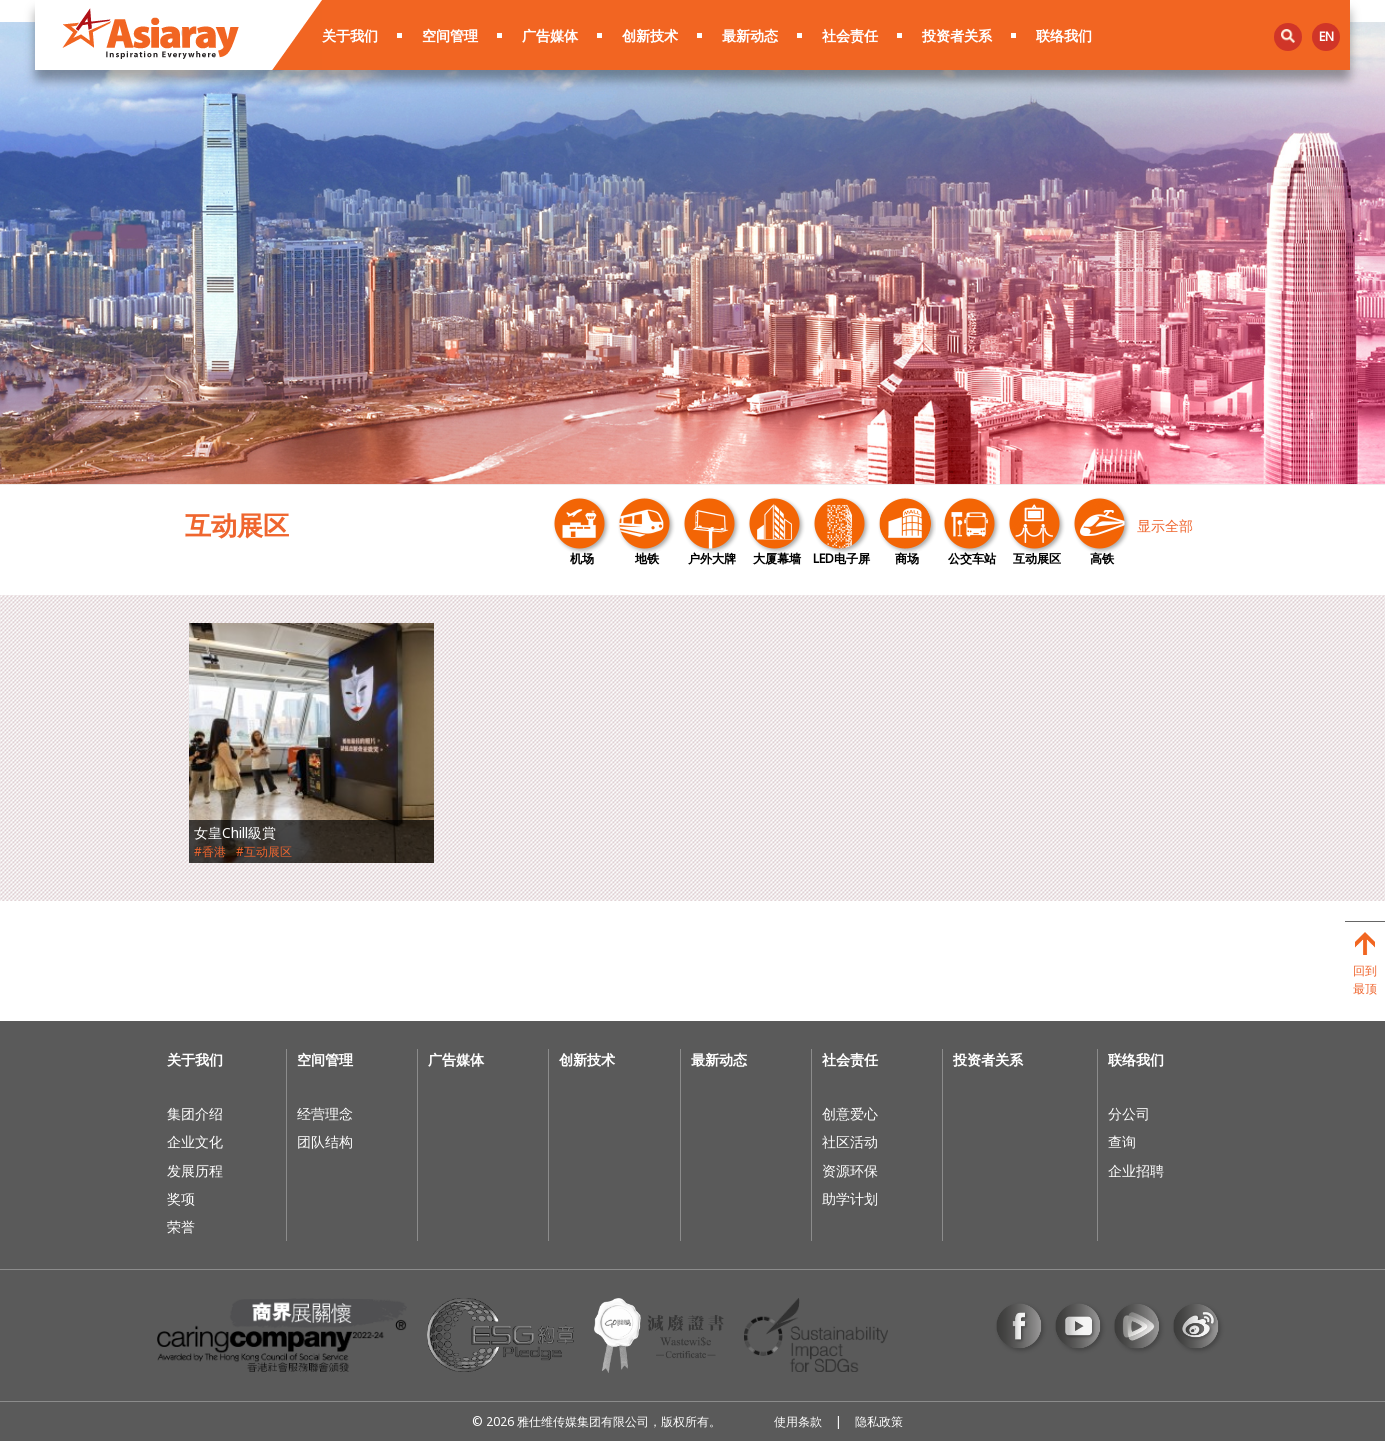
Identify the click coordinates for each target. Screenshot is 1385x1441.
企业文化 (195, 1141)
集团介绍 (195, 1113)
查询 (1122, 1141)
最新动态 (750, 35)
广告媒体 (550, 35)
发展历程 (195, 1170)
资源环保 (850, 1170)
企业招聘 (1136, 1170)
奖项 (181, 1198)
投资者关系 (957, 35)
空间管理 (450, 35)
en (1326, 36)
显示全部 (1165, 525)
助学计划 (850, 1198)
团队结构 (325, 1141)
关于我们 (350, 35)
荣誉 (181, 1226)
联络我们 (1064, 35)
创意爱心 (850, 1113)
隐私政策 (879, 1421)
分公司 (1129, 1113)
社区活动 (850, 1141)
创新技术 (650, 35)
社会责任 (850, 35)
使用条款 (798, 1421)
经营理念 (325, 1113)
